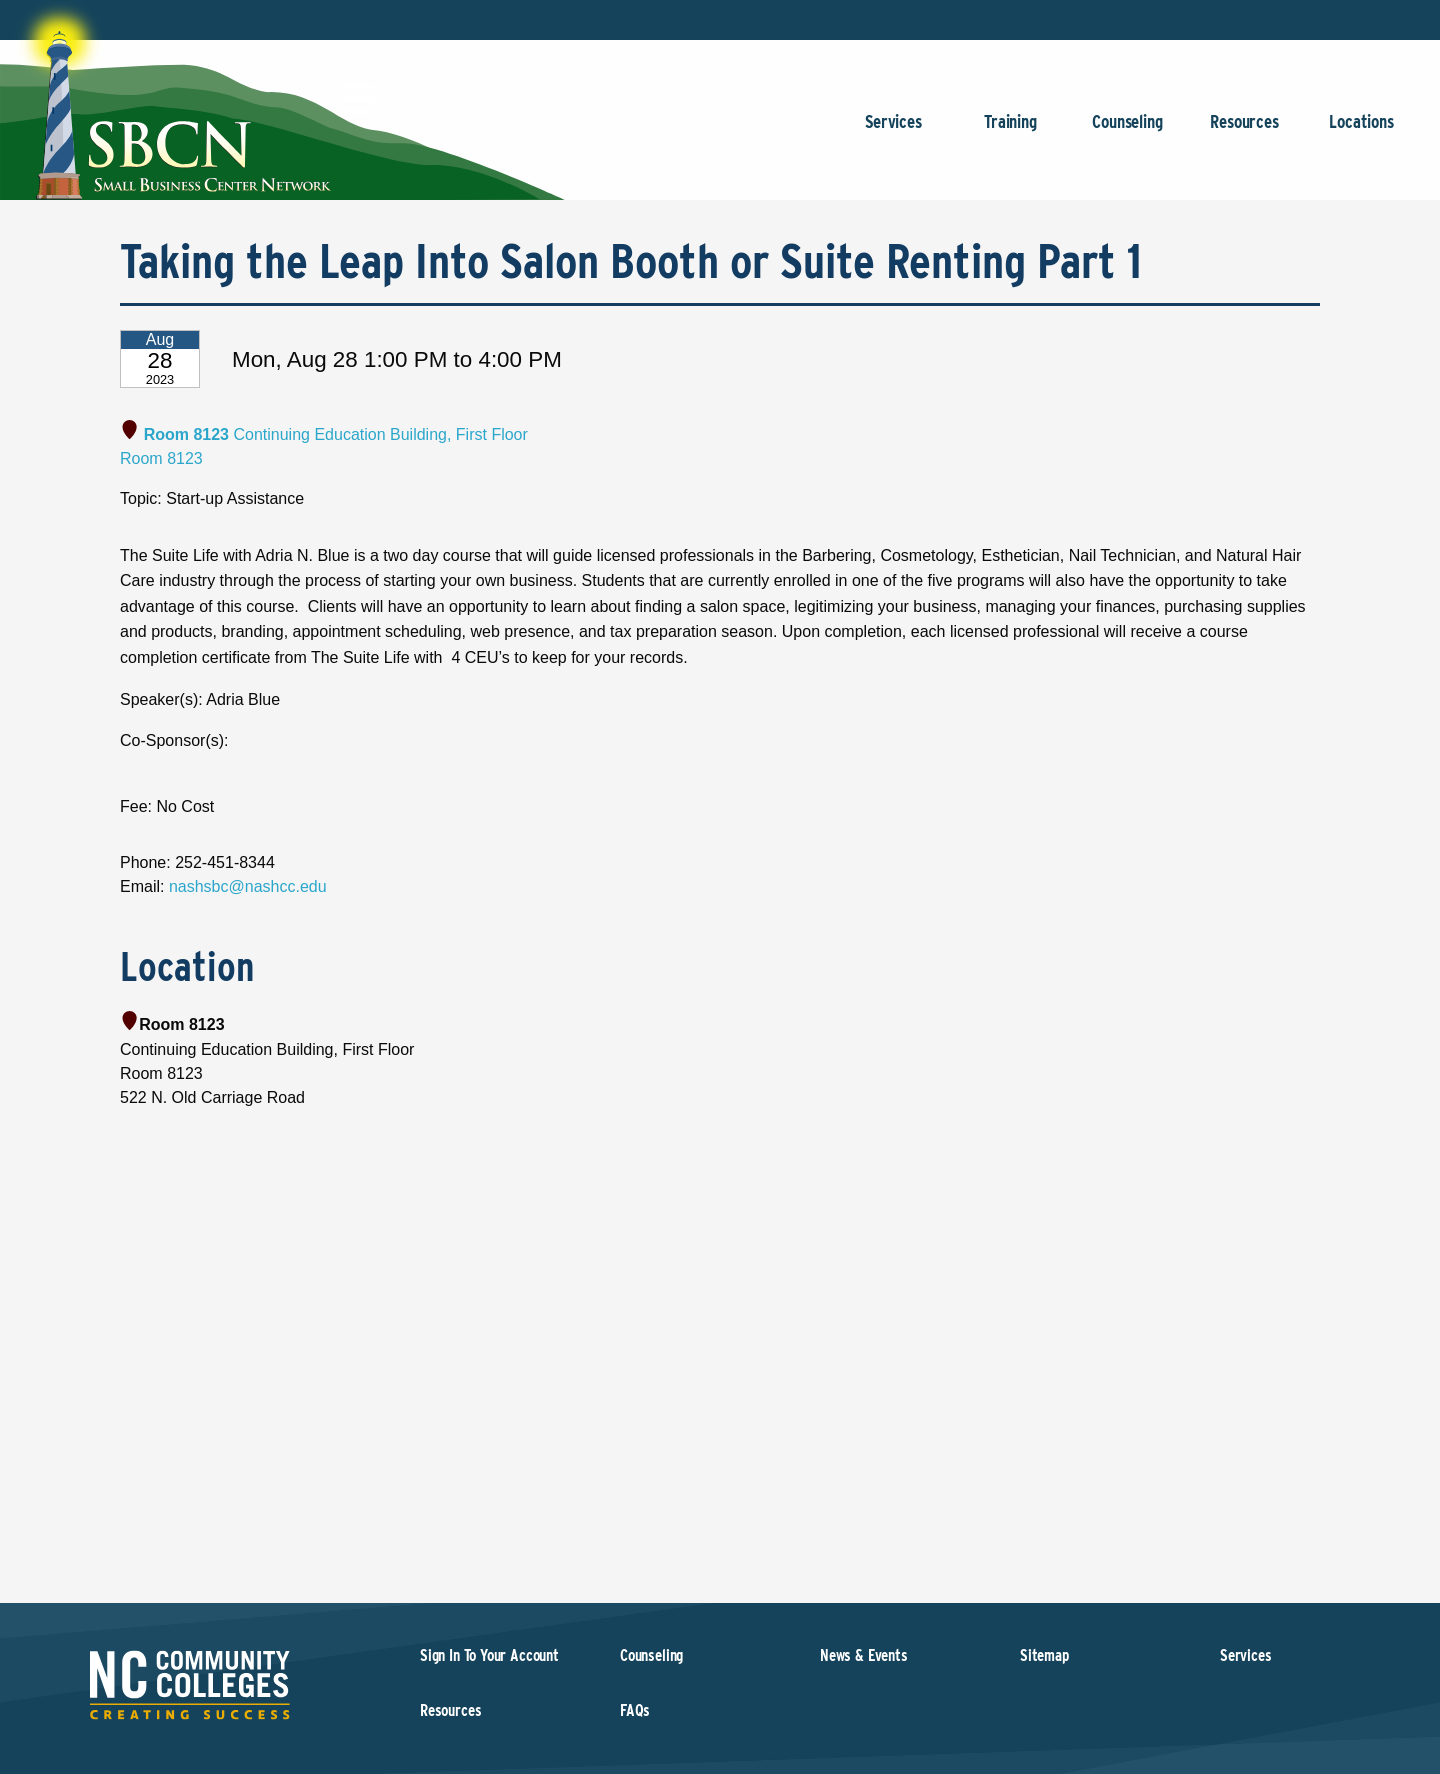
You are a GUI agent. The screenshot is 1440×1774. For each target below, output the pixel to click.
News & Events (864, 1655)
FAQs (635, 1710)
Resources (1244, 131)
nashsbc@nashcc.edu (248, 886)
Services (893, 131)
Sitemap (1044, 1655)
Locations (1361, 131)
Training (1010, 131)
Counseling (1127, 131)
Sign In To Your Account (489, 1655)
